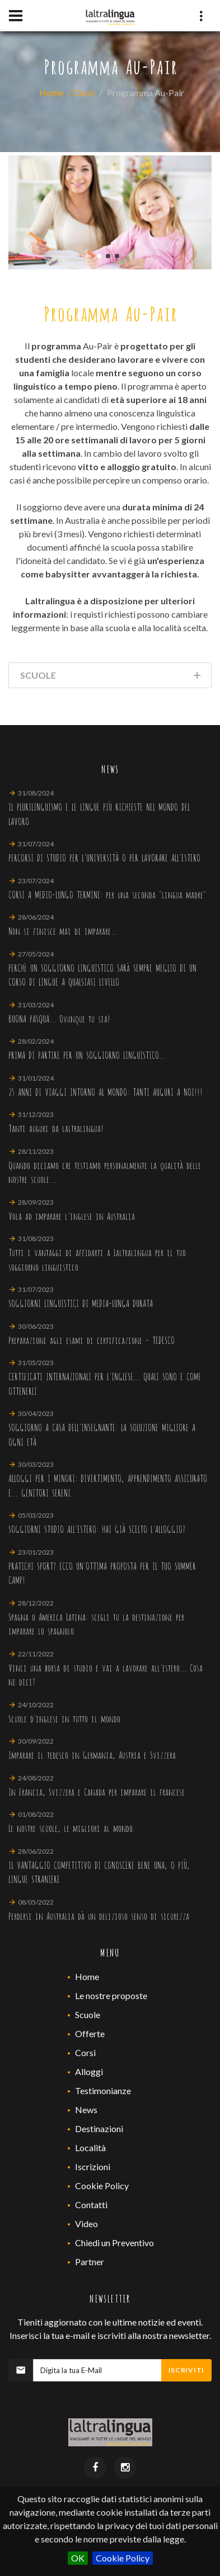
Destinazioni (99, 2128)
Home (51, 92)
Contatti (91, 2204)
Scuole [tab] (111, 677)
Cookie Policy (122, 2558)
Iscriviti (186, 2370)
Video (86, 2223)
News (86, 2109)
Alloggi (89, 2071)
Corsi (84, 92)
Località (90, 2147)
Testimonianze (103, 2090)
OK (78, 2558)
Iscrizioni (92, 2166)
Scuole (87, 2014)
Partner (89, 2261)
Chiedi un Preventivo (114, 2242)
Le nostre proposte (111, 1995)
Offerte (90, 2033)
